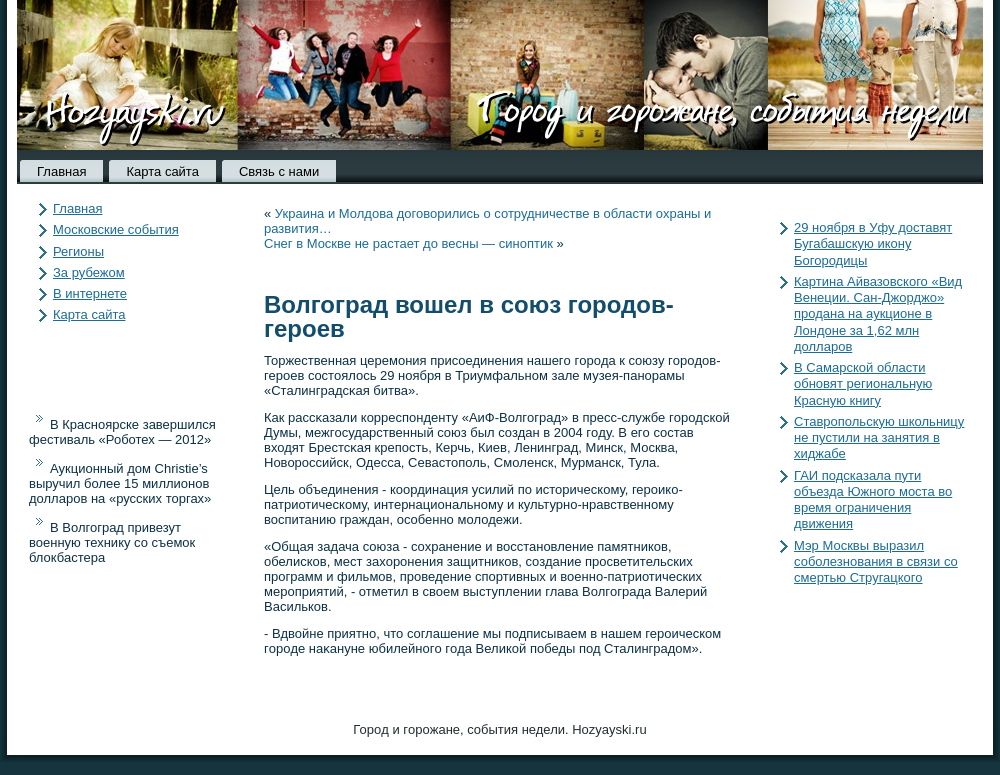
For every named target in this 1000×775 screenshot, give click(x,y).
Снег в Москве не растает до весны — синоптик (408, 243)
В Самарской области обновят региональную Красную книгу (863, 384)
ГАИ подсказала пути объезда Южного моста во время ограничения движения (873, 500)
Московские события (116, 229)
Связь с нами (279, 171)
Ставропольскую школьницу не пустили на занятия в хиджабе (879, 438)
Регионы (78, 251)
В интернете (90, 293)
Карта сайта (162, 171)
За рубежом (89, 272)
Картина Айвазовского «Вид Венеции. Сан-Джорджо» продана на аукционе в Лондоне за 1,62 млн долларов (878, 314)
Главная (61, 171)
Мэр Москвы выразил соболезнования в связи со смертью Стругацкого (876, 562)
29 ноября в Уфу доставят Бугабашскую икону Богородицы (873, 244)
